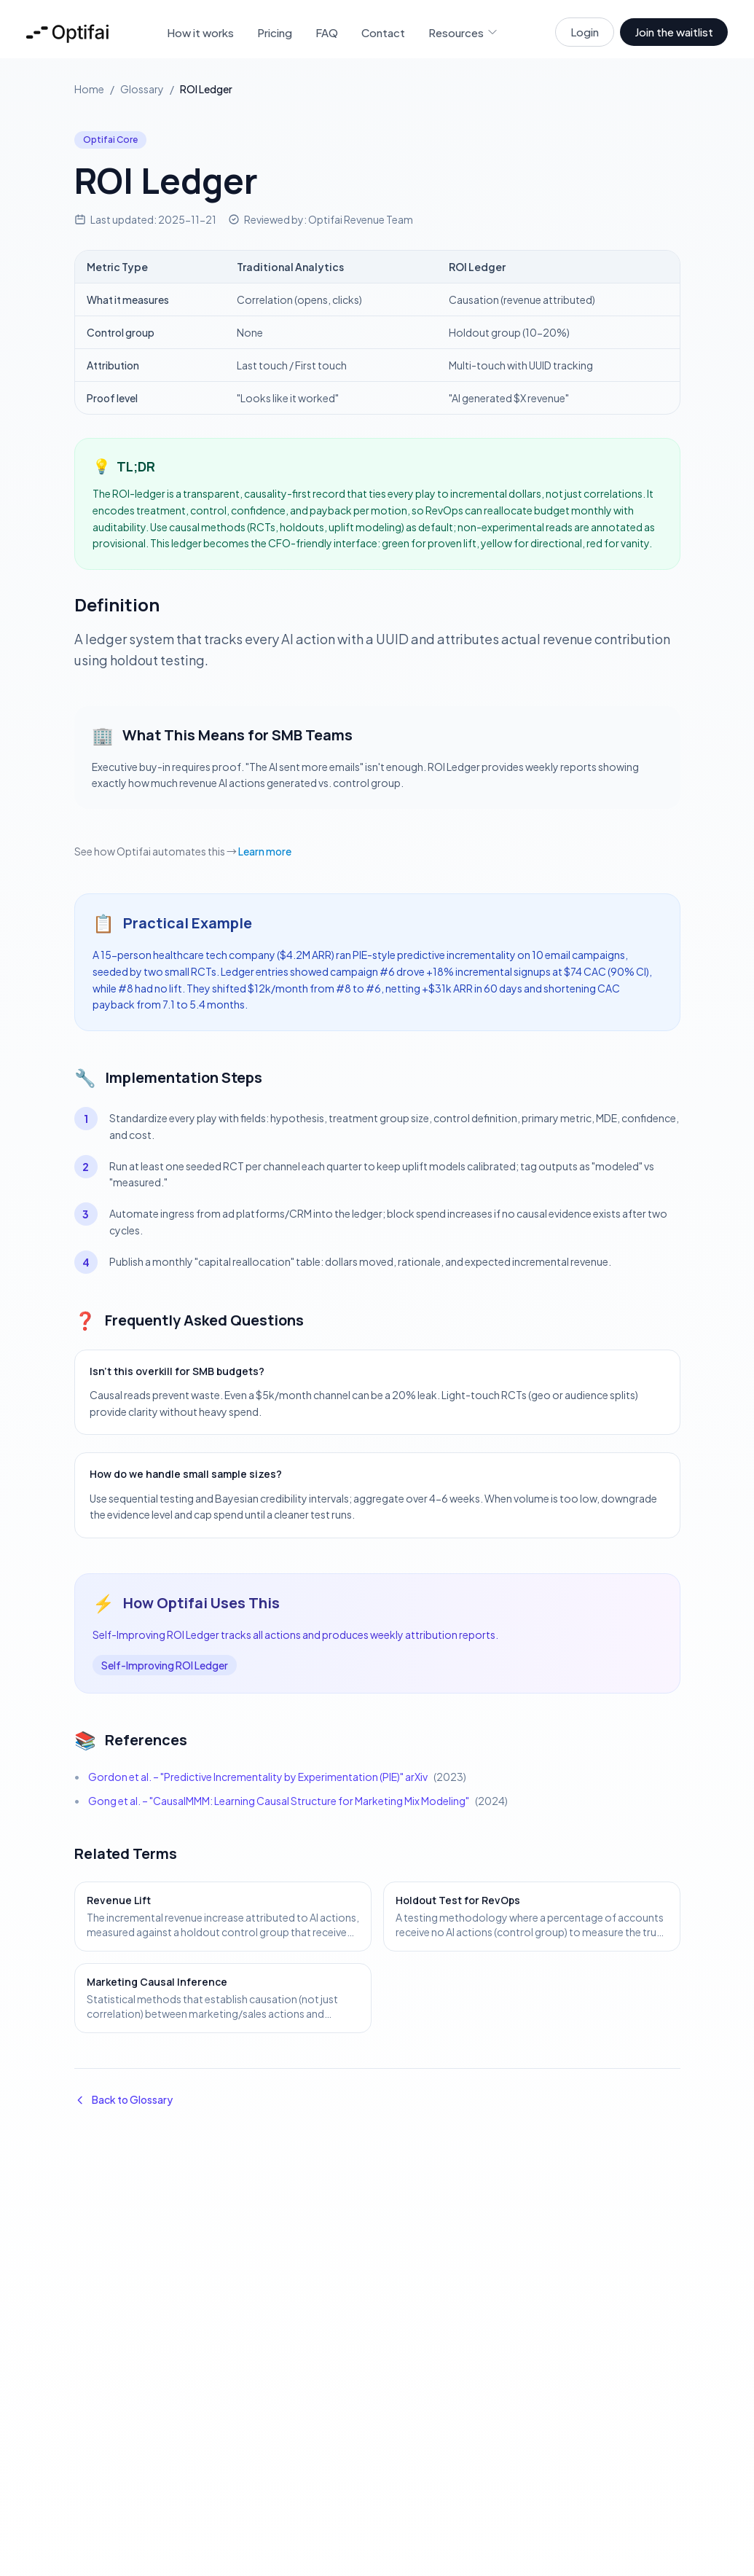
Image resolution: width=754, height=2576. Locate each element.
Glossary (142, 88)
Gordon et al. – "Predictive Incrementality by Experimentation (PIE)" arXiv (258, 1776)
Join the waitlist (674, 32)
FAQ (326, 32)
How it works (200, 32)
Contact (383, 32)
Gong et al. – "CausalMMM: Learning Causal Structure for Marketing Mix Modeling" (278, 1800)
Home (89, 88)
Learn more (264, 851)
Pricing (274, 32)
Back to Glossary (123, 2099)
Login (584, 32)
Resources (463, 32)
